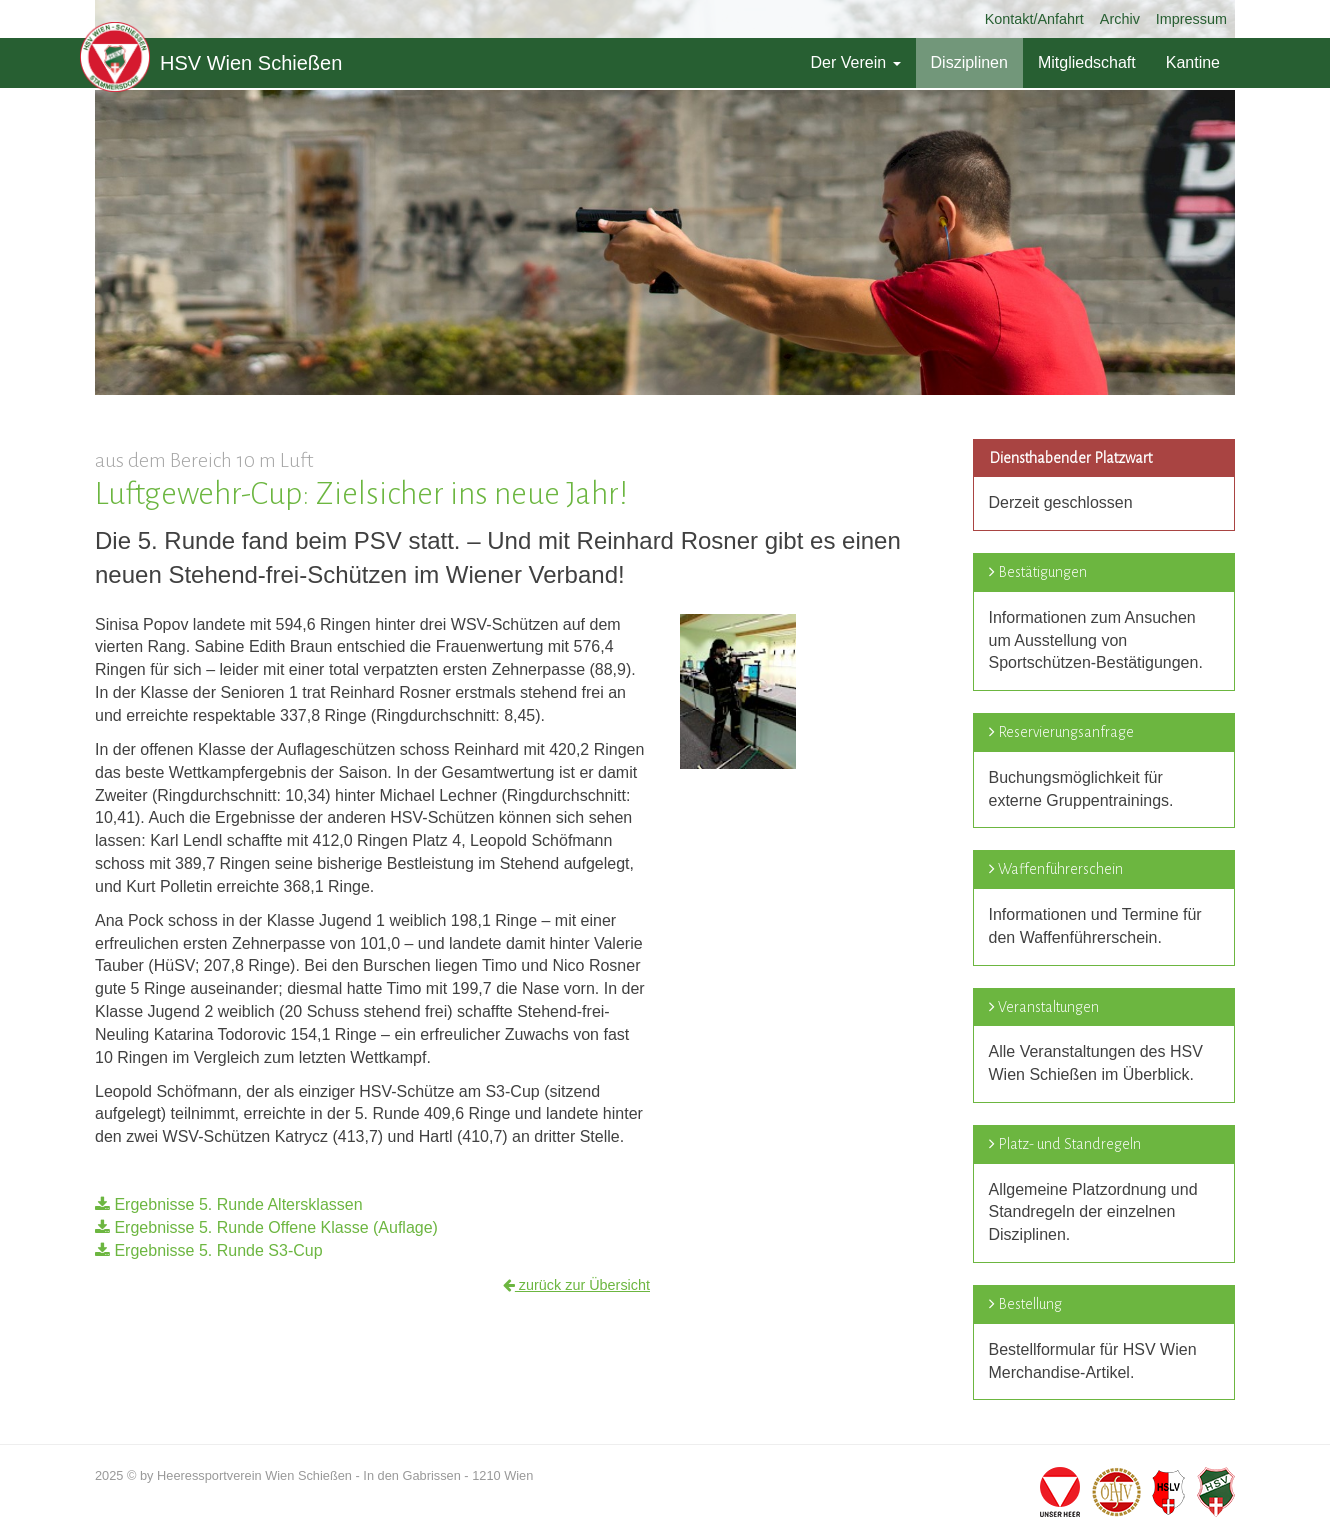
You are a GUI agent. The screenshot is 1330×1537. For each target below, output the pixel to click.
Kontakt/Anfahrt (1034, 19)
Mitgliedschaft (1087, 62)
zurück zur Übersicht (576, 1285)
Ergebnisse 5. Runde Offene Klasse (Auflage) (266, 1227)
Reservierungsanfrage (1066, 732)
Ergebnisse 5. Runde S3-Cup (209, 1250)
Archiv (1120, 19)
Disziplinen (969, 62)
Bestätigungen (1042, 572)
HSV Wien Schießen (211, 63)
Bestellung (1030, 1304)
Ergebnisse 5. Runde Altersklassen (229, 1204)
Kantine (1193, 62)
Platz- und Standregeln (1069, 1144)
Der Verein (855, 62)
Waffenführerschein (1060, 869)
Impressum (1191, 19)
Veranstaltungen (1048, 1007)
